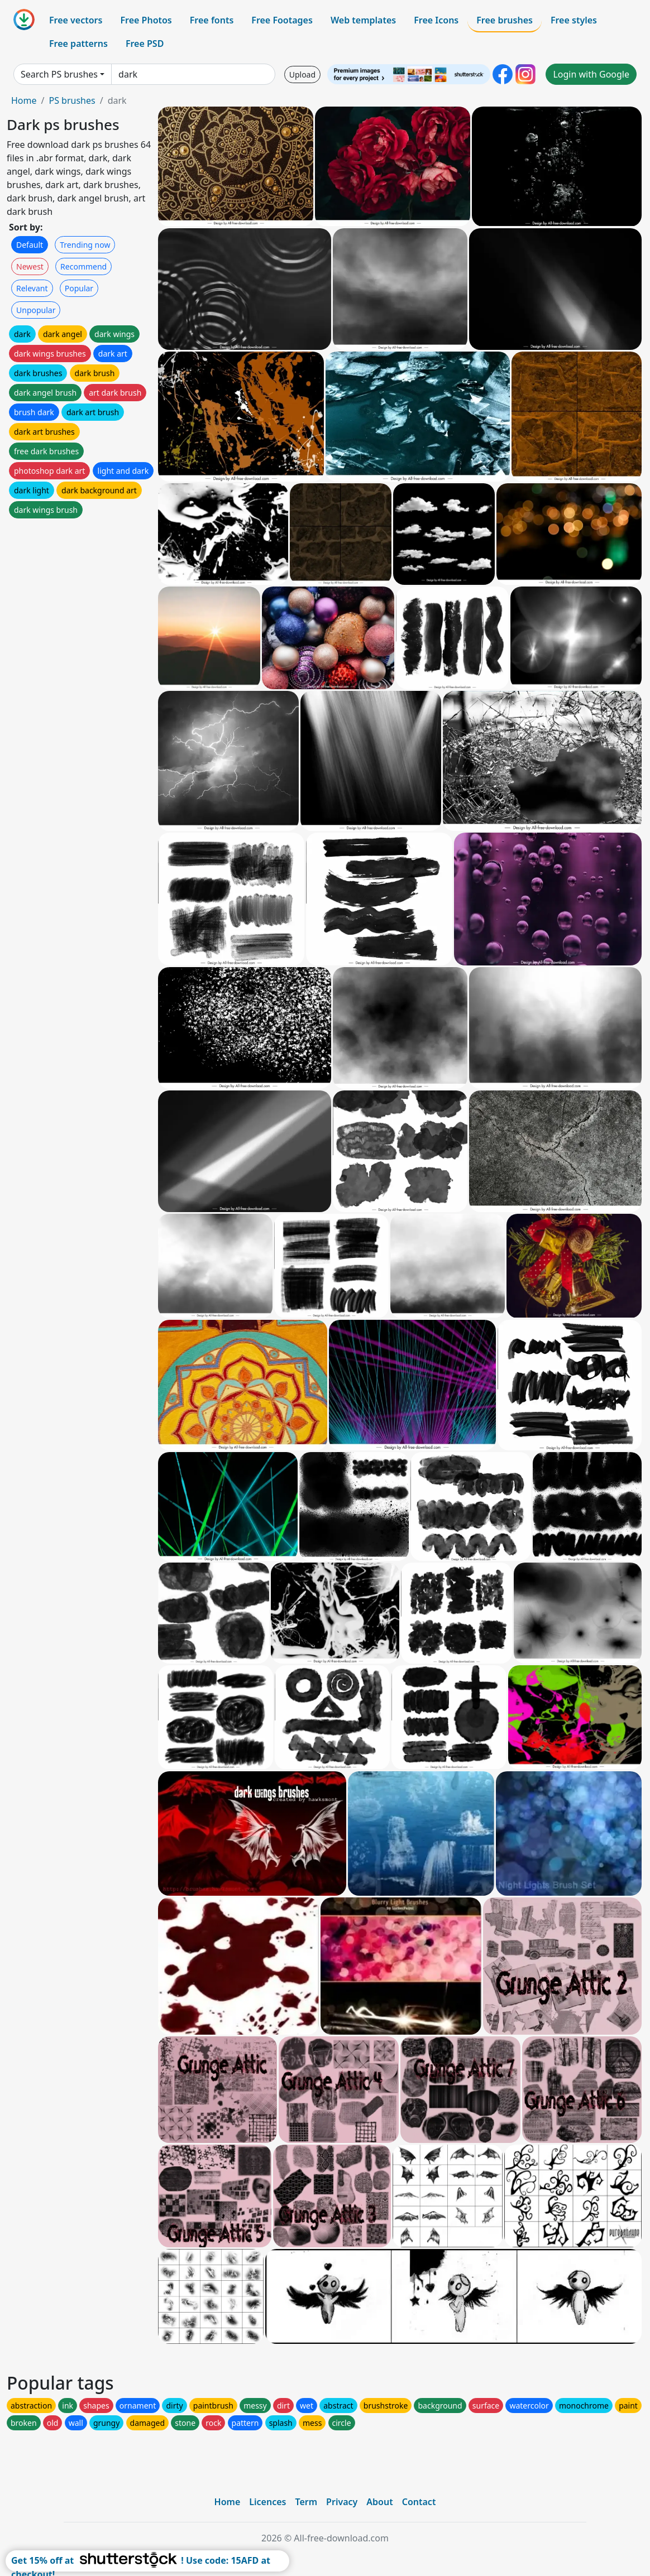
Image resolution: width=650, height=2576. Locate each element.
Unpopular (35, 310)
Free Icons (436, 20)
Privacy (341, 2502)
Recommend (83, 266)
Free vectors (75, 20)
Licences (267, 2502)
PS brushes (72, 100)
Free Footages (282, 20)
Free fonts (212, 20)
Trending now (85, 244)
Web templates (363, 20)
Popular (79, 288)
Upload (302, 74)
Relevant (32, 288)
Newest (30, 266)
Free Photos (145, 20)
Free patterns (78, 43)
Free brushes (504, 20)
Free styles (574, 20)
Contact (419, 2502)
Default (29, 244)
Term (306, 2502)
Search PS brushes (59, 74)
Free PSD (145, 43)
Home (24, 100)
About (379, 2502)
